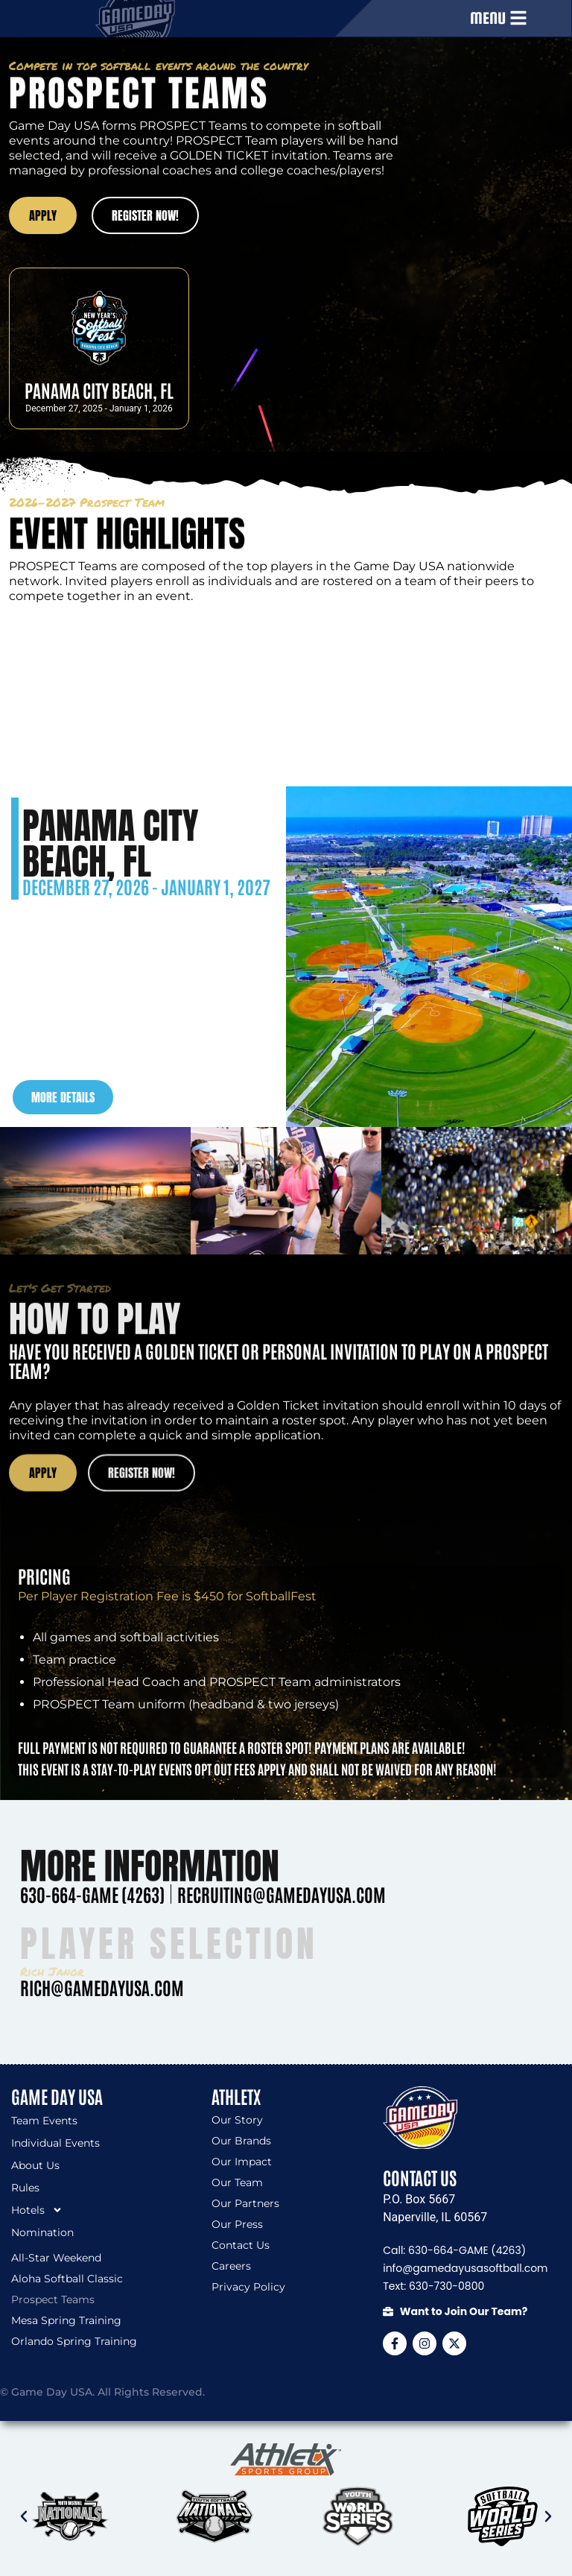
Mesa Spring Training (66, 2320)
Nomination (42, 2232)
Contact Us (241, 2245)
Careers (231, 2266)
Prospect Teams (53, 2299)
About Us (35, 2165)
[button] (23, 2516)
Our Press (237, 2224)
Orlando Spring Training (74, 2341)
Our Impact (242, 2161)
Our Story (237, 2120)
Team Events (44, 2120)
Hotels (37, 2210)
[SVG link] (286, 2459)
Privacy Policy (248, 2287)
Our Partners (245, 2203)
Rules (25, 2187)
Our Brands (241, 2140)
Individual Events (55, 2143)
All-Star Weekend (56, 2257)
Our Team (237, 2182)
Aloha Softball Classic (67, 2278)
